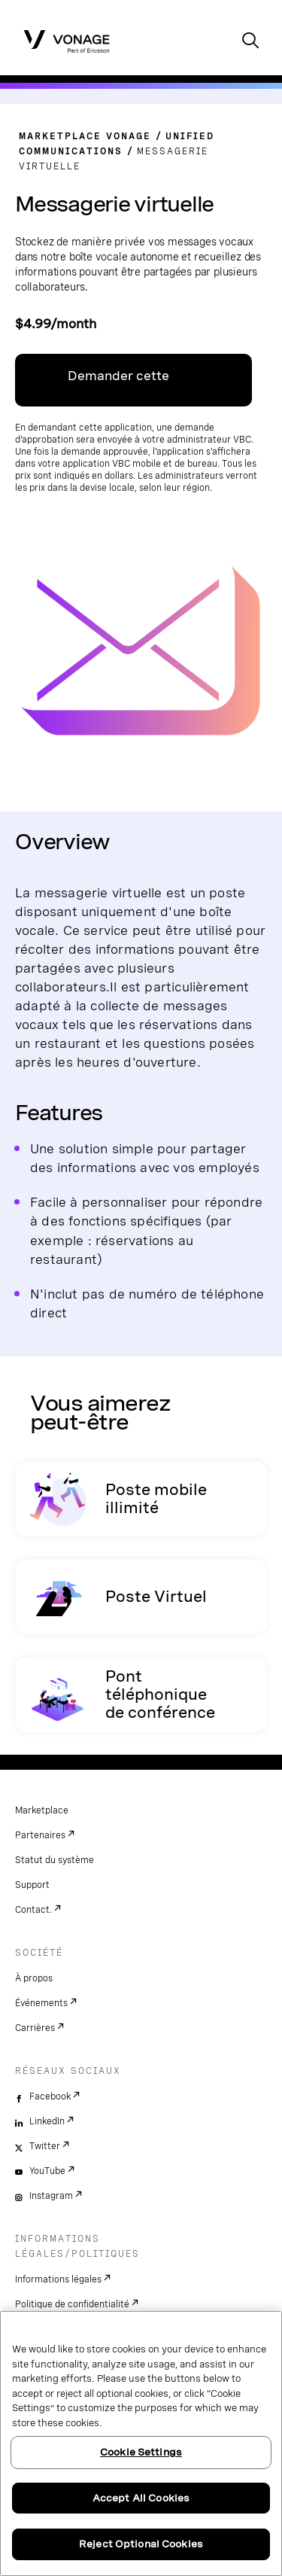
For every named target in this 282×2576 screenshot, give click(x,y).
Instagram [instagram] (51, 2196)
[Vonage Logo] (66, 40)
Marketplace (41, 1810)
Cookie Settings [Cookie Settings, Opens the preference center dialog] (141, 2452)
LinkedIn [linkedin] (47, 2121)
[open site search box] (250, 42)
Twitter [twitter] (44, 2146)
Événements (41, 2003)
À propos (34, 1978)
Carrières (35, 2028)
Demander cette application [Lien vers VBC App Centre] (118, 387)
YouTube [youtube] (47, 2171)
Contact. (33, 1910)
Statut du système (54, 1860)
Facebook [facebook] (50, 2096)
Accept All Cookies (141, 2498)
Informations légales (58, 2279)
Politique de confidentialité (72, 2304)
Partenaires (40, 1835)
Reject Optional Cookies (141, 2544)
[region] (141, 2443)
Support (32, 1885)
